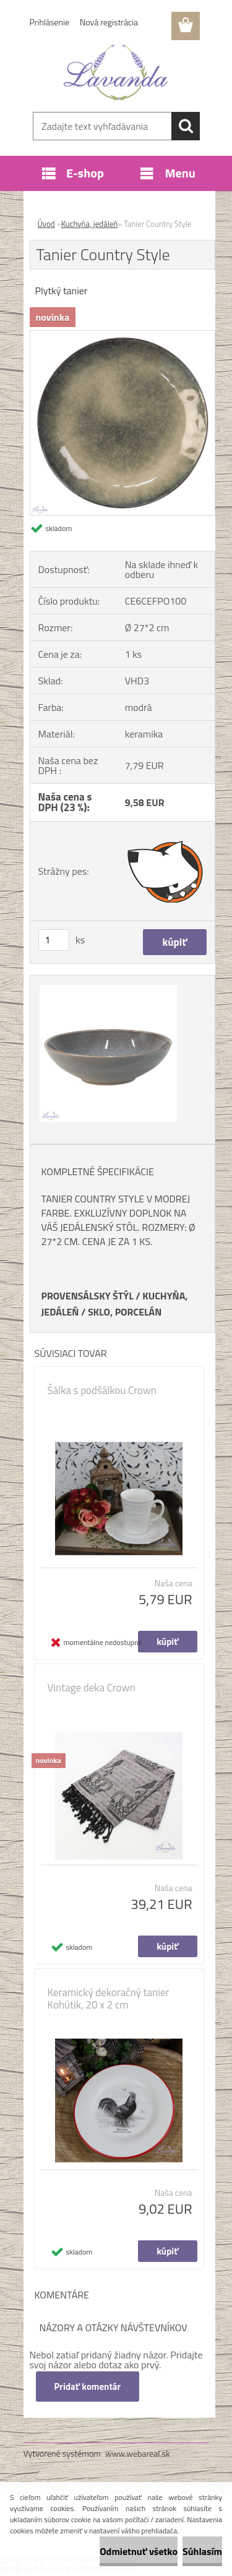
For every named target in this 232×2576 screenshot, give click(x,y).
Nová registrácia (109, 21)
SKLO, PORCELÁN (124, 1311)
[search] (185, 126)
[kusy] (53, 940)
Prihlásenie (50, 21)
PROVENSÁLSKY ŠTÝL (87, 1295)
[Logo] (116, 72)
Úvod (46, 224)
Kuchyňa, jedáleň (89, 224)
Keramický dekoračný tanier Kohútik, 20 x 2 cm (109, 1998)
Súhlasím (202, 2551)
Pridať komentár (87, 2386)
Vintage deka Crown (91, 1687)
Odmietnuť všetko (139, 2551)
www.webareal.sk (137, 2453)
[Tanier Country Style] (122, 335)
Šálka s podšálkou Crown (102, 1390)
